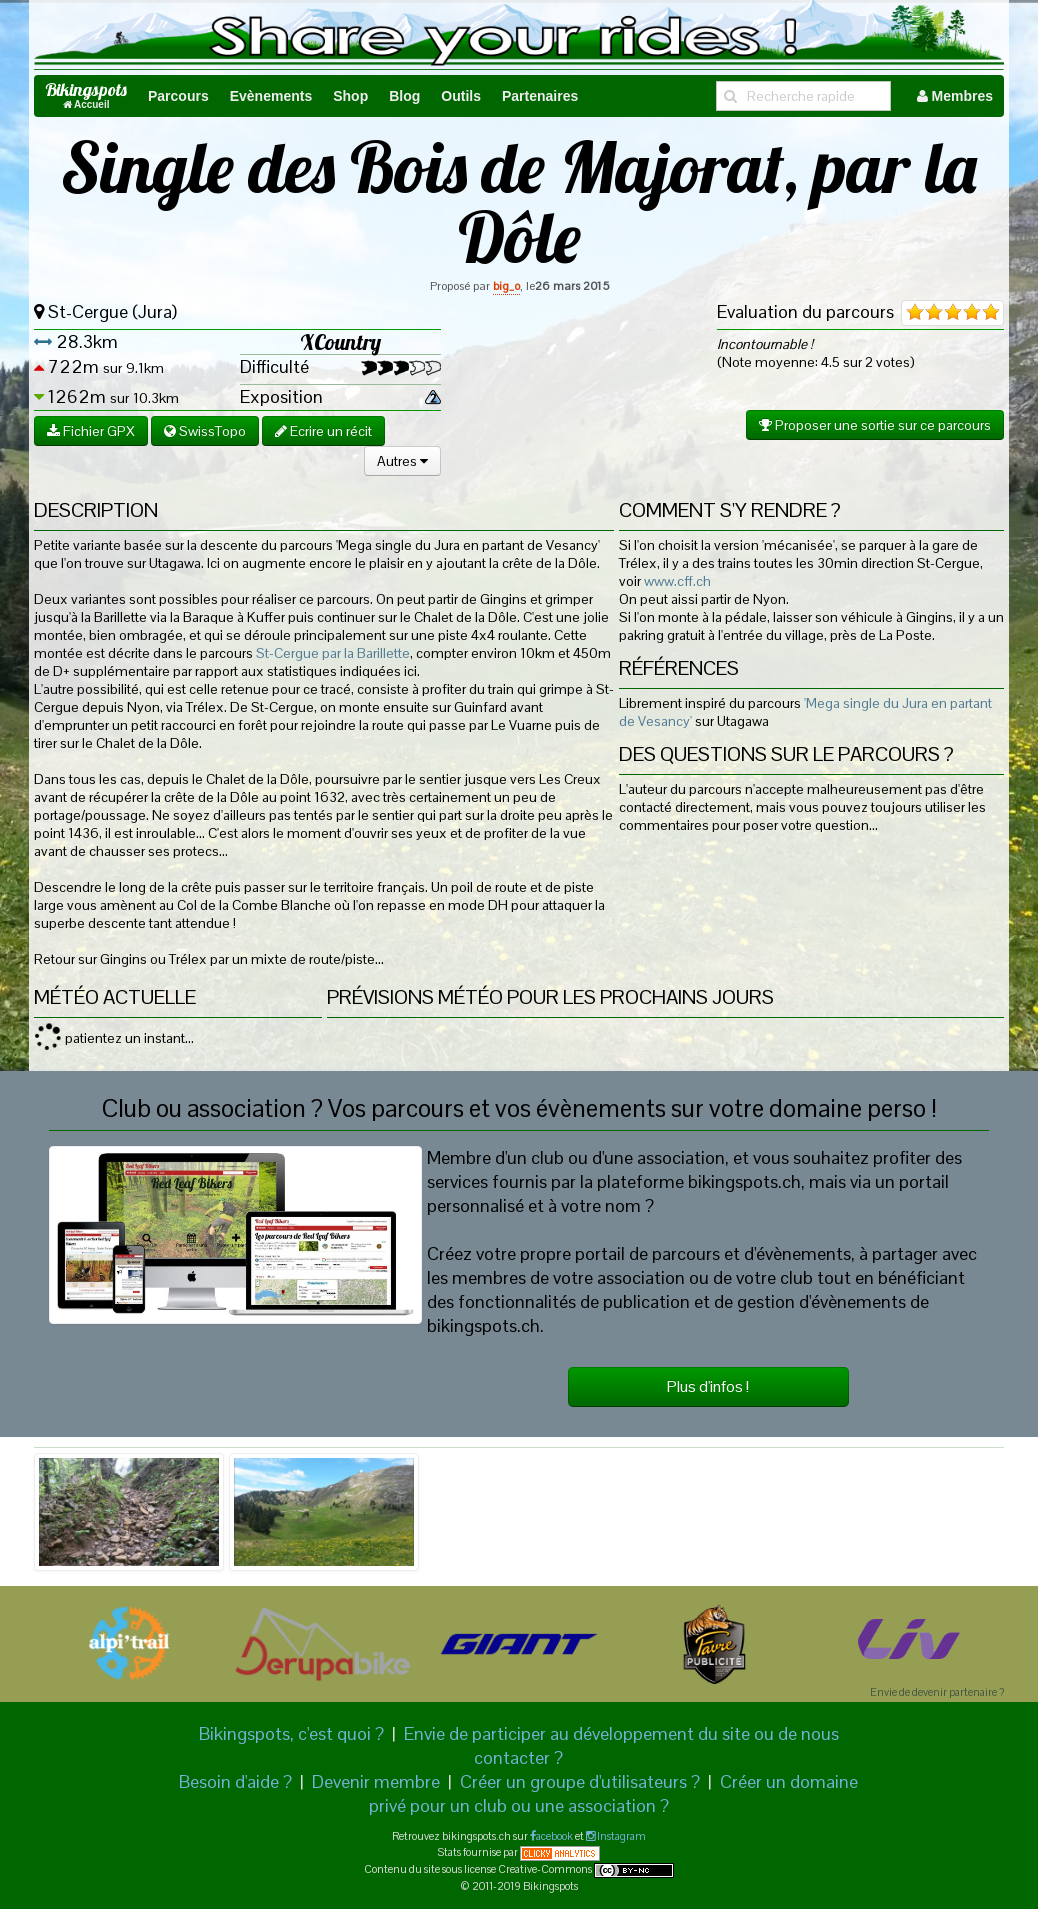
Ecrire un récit (323, 431)
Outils (461, 96)
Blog (404, 96)
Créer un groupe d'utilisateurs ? (580, 1781)
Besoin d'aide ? (235, 1781)
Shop (350, 96)
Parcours (178, 96)
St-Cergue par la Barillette (333, 653)
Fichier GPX (91, 431)
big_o (506, 286)
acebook (554, 1836)
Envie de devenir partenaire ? (937, 1692)
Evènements (271, 96)
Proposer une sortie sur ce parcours (875, 425)
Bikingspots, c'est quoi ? (291, 1733)
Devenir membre (376, 1781)
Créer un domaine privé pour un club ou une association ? (614, 1793)
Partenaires (540, 96)
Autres (402, 461)
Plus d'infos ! (708, 1386)
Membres (955, 96)
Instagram (620, 1836)
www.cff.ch (677, 581)
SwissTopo (205, 431)
